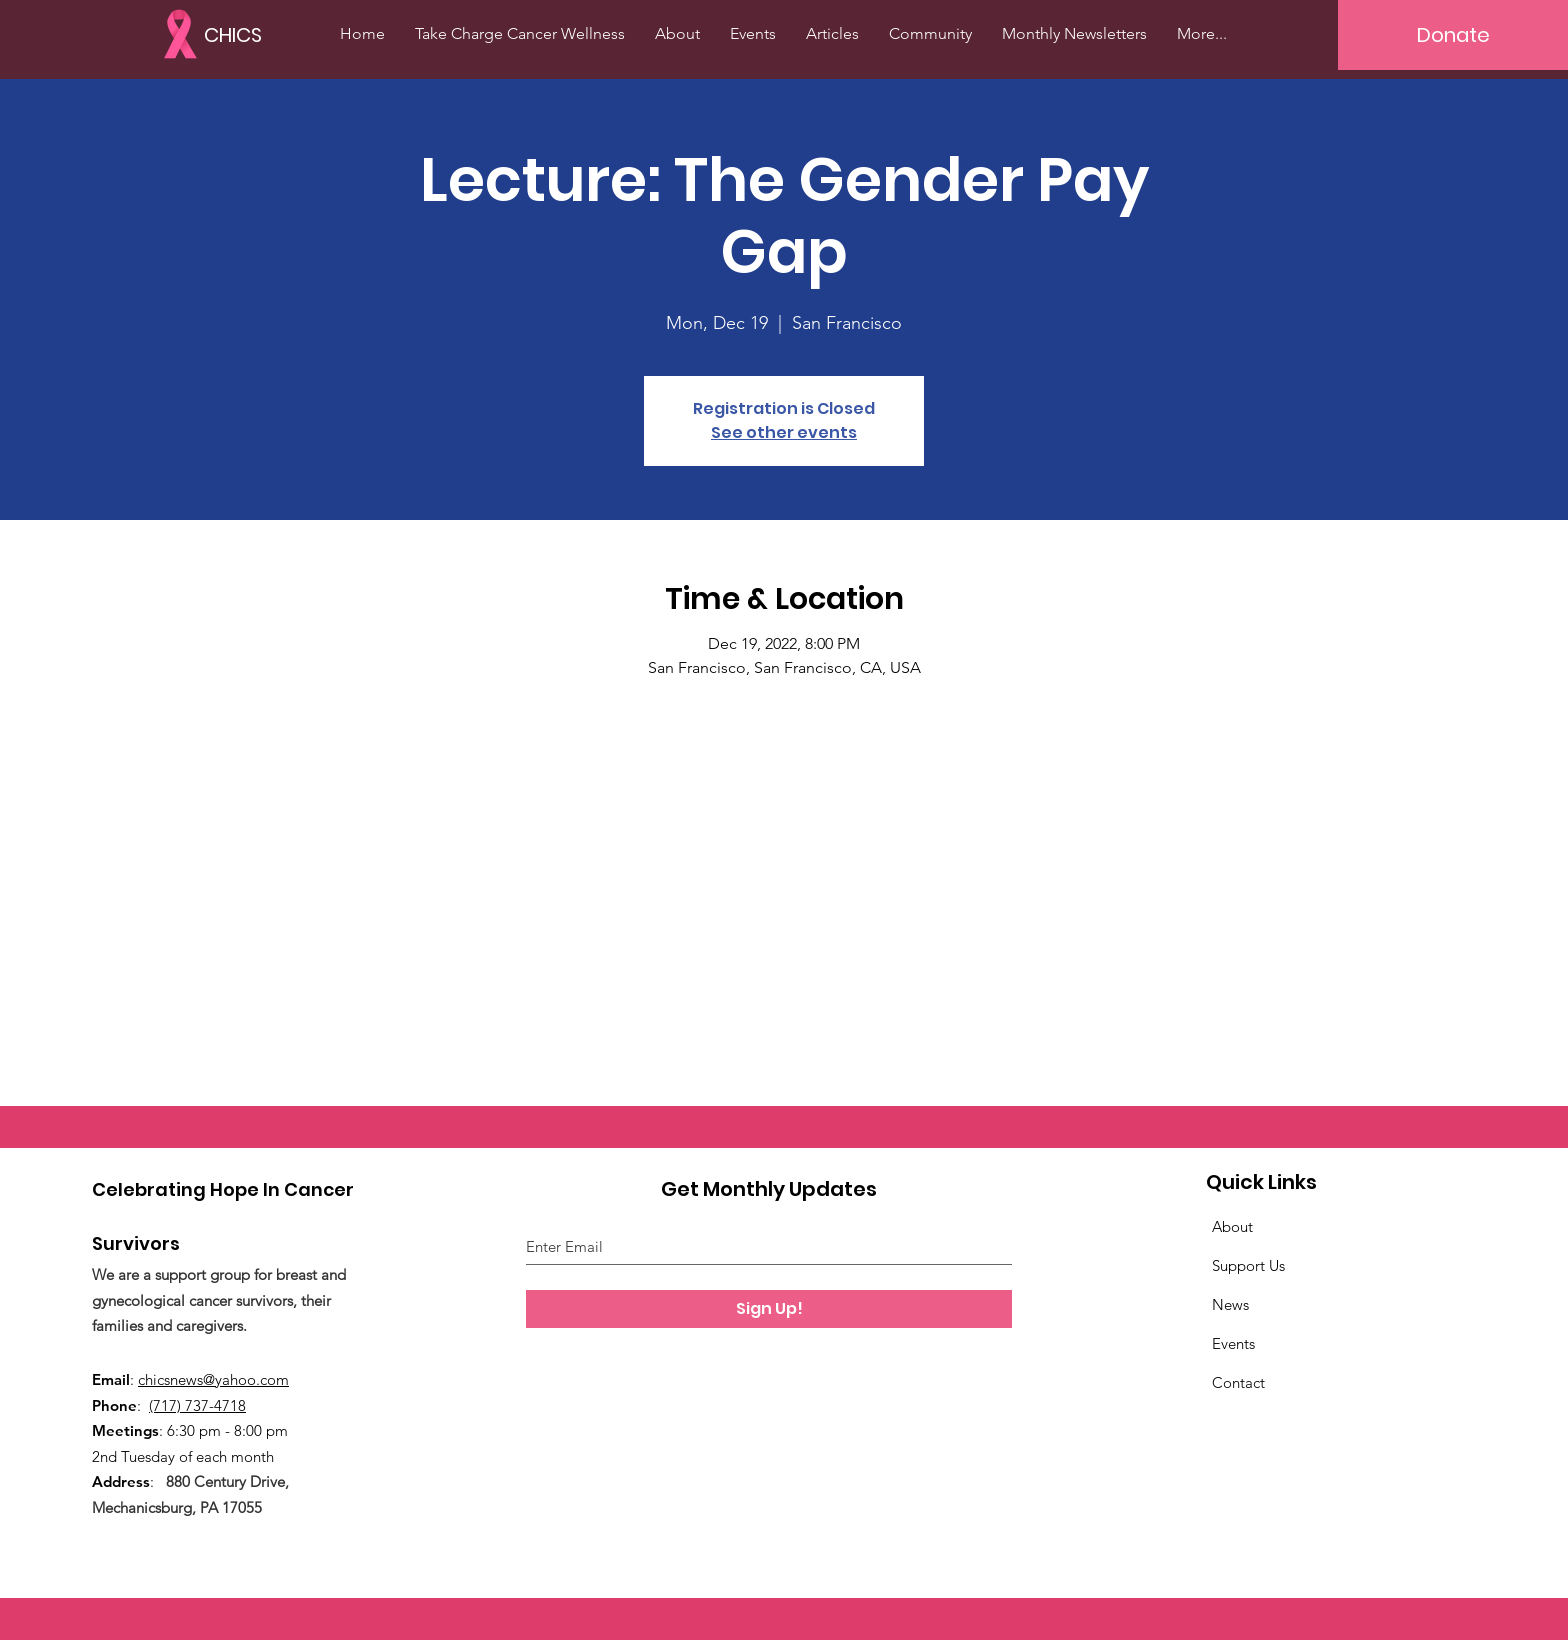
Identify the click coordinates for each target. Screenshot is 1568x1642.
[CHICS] (247, 34)
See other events (784, 432)
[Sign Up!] (769, 1309)
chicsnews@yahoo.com (213, 1379)
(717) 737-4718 (197, 1405)
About (1232, 1226)
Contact (1238, 1382)
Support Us (1248, 1265)
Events (1233, 1343)
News (1230, 1304)
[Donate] (1453, 35)
